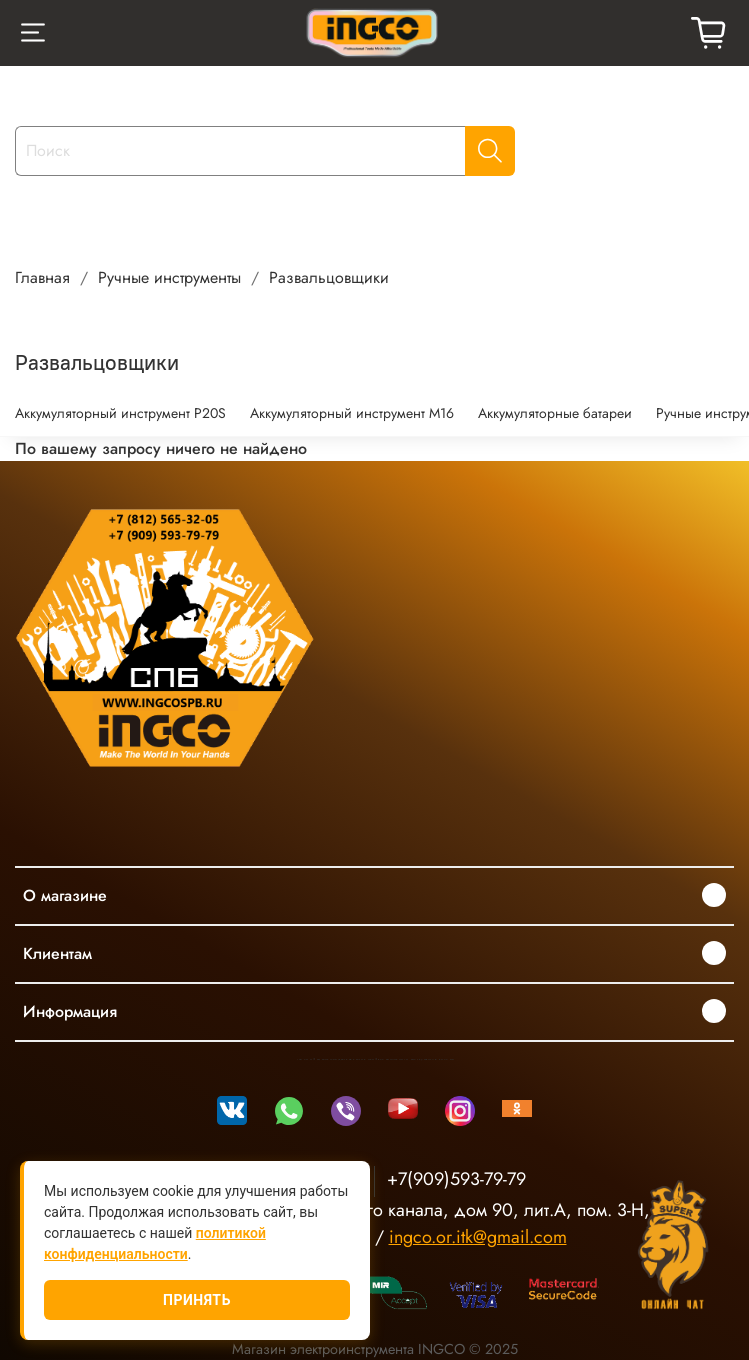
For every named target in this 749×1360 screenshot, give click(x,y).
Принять (197, 1300)
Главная (42, 277)
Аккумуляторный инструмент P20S (120, 413)
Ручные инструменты (169, 277)
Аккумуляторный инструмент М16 (352, 413)
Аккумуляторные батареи (555, 413)
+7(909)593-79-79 (456, 1179)
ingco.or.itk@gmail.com (478, 1237)
